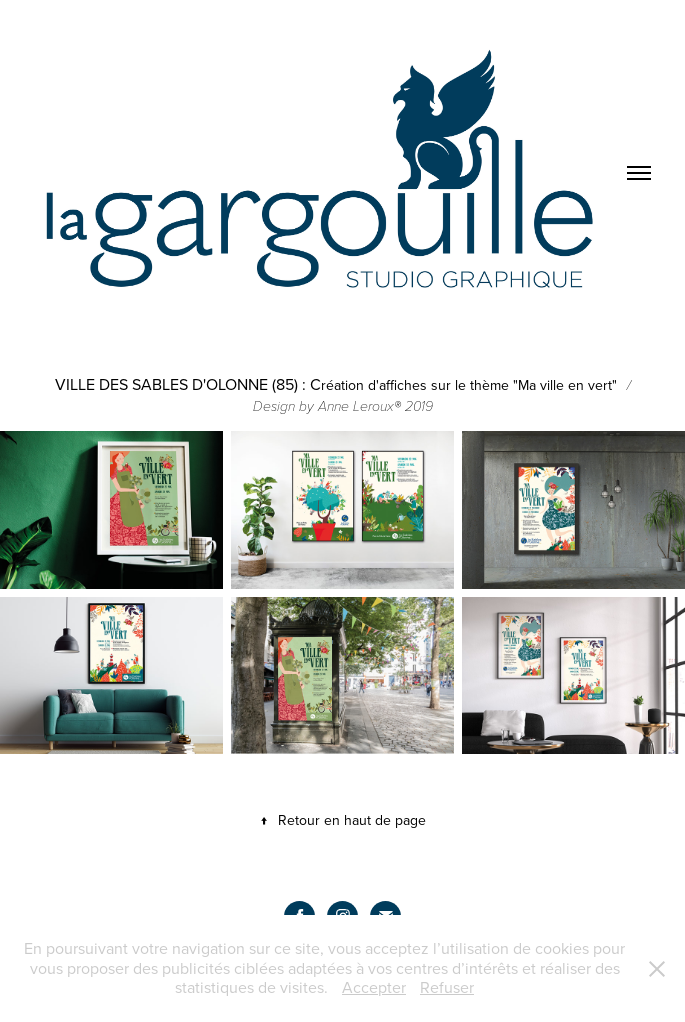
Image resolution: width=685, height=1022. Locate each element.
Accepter (374, 987)
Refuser (447, 987)
